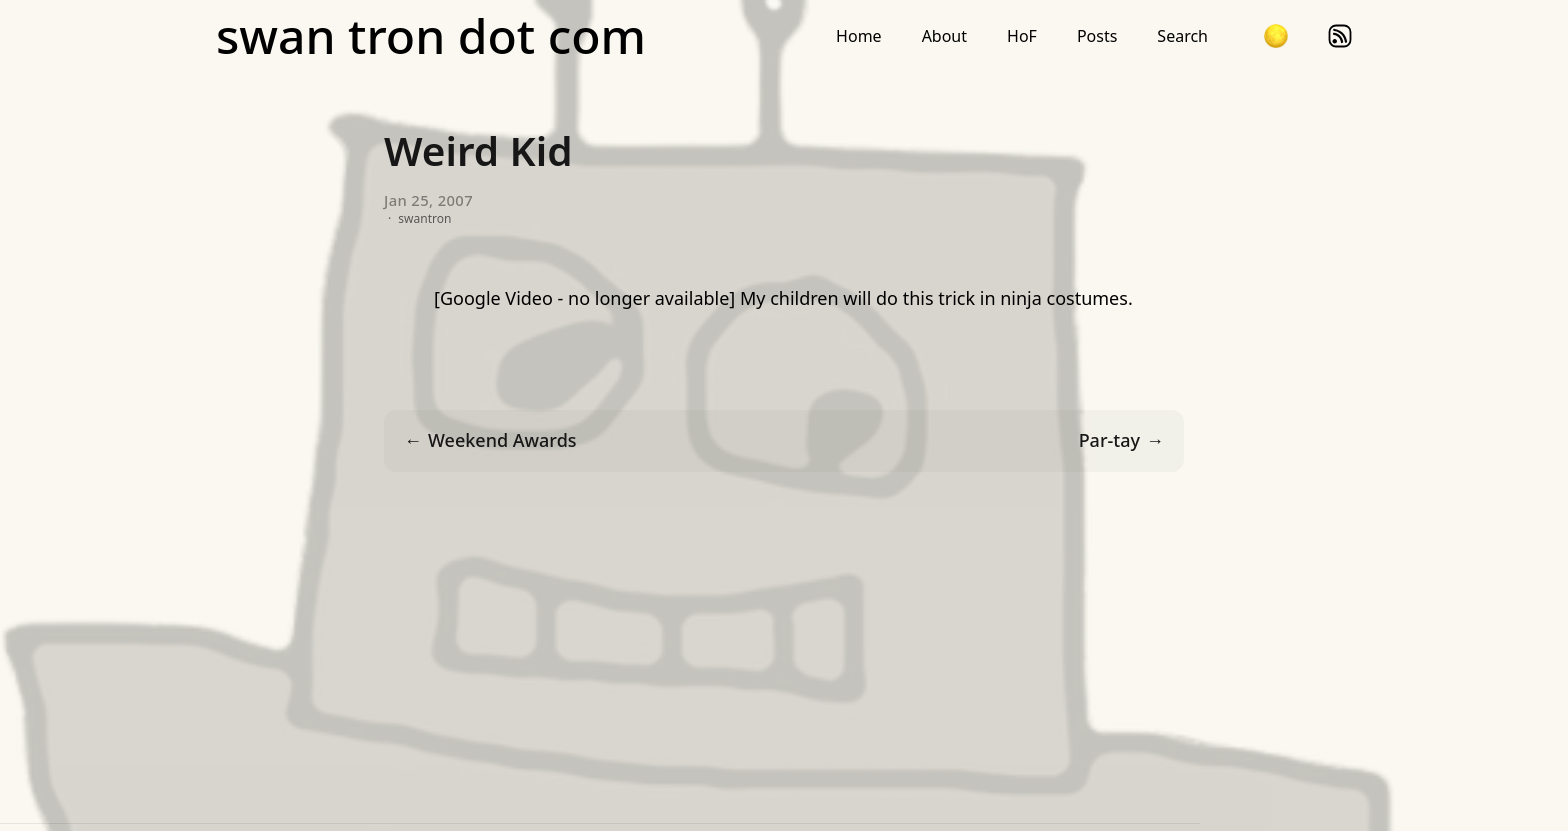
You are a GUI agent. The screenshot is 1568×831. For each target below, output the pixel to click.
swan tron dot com (431, 36)
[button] (1276, 36)
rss (1340, 36)
